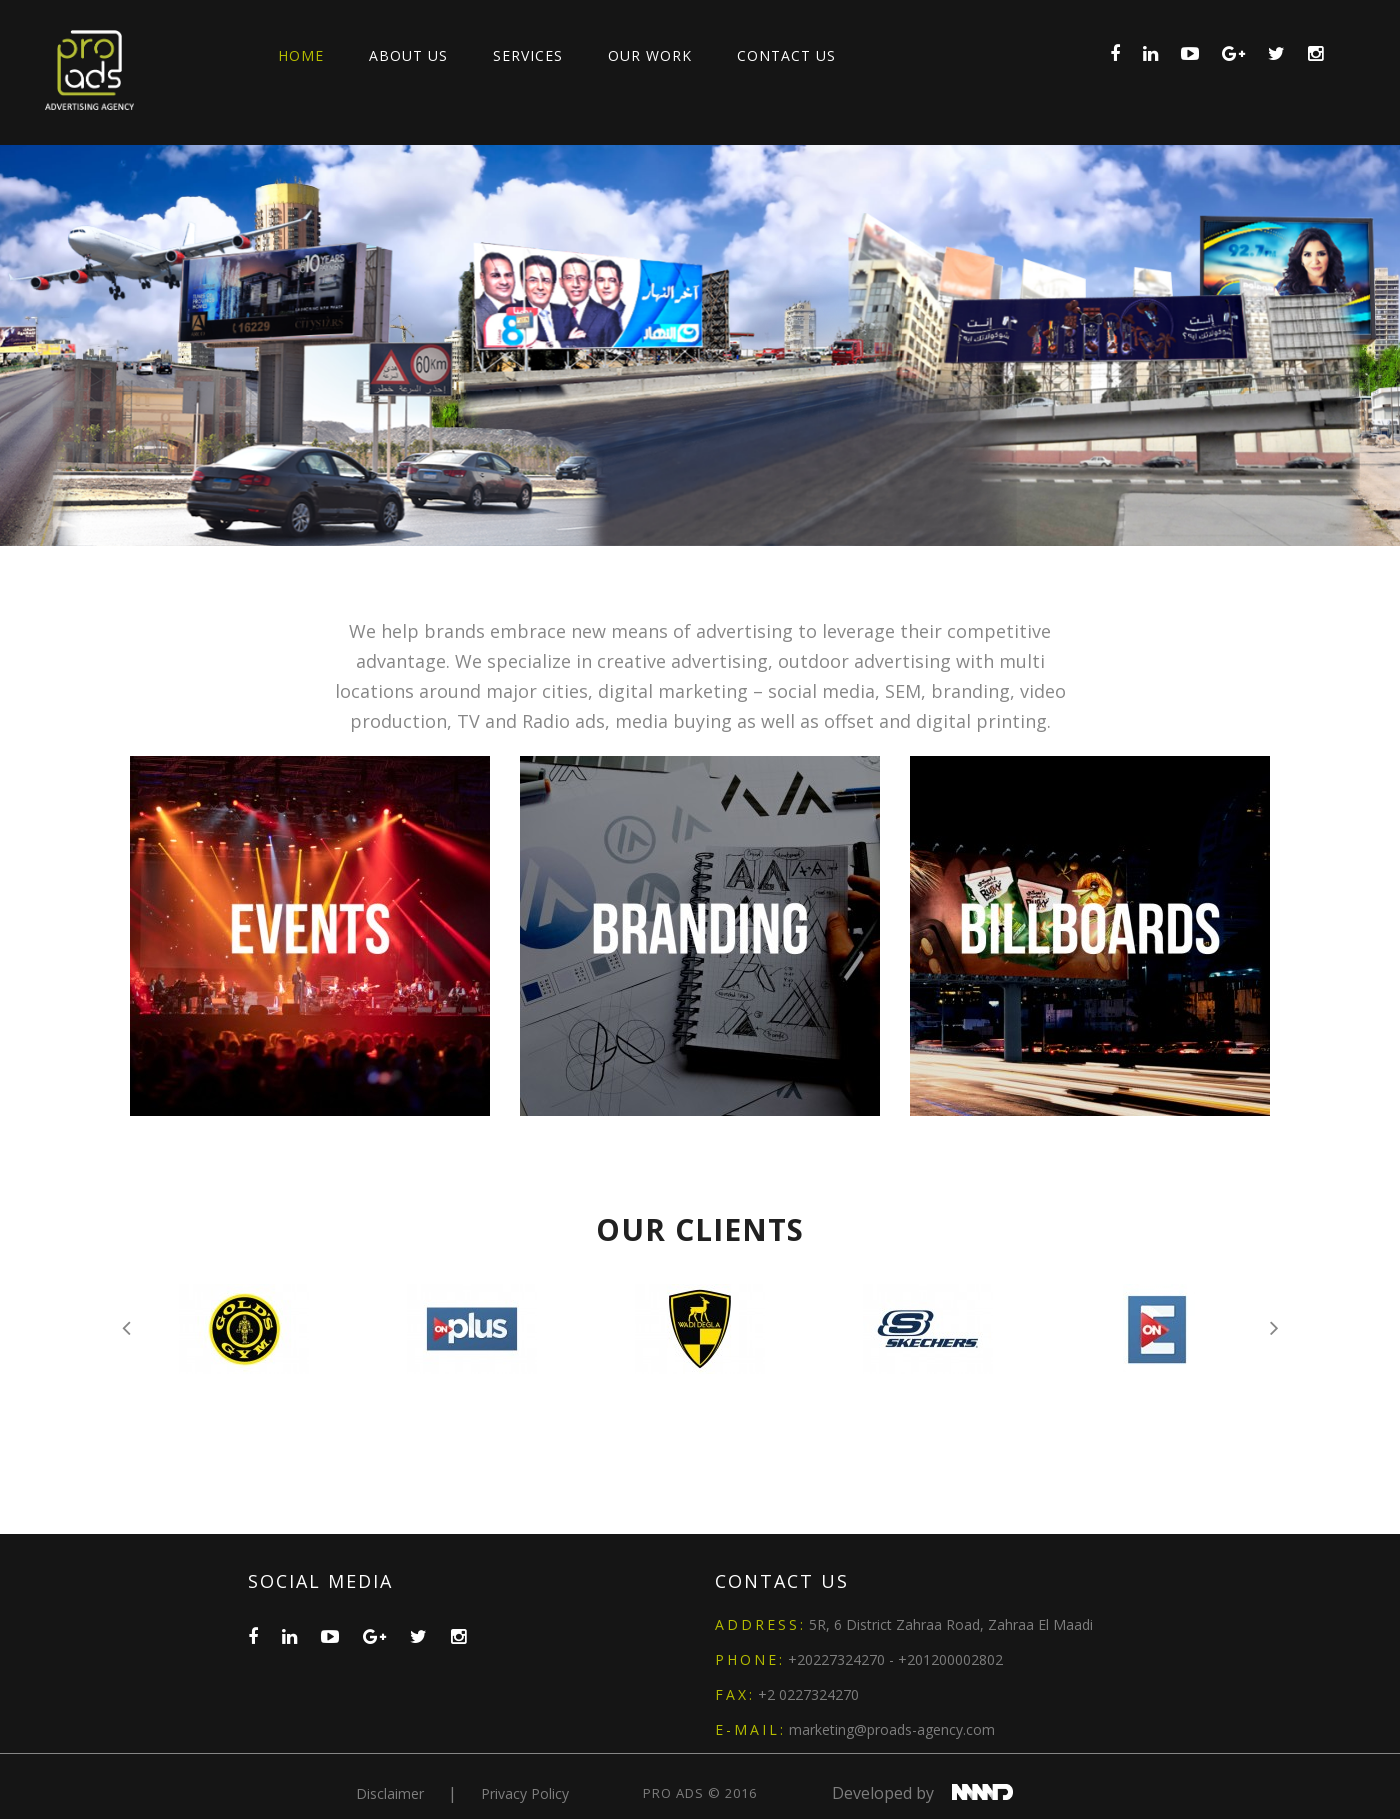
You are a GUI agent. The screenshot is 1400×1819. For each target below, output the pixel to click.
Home (301, 55)
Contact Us (786, 55)
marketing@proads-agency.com (892, 1729)
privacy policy (525, 1793)
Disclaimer (392, 1793)
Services (528, 55)
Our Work (650, 55)
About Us (408, 55)
